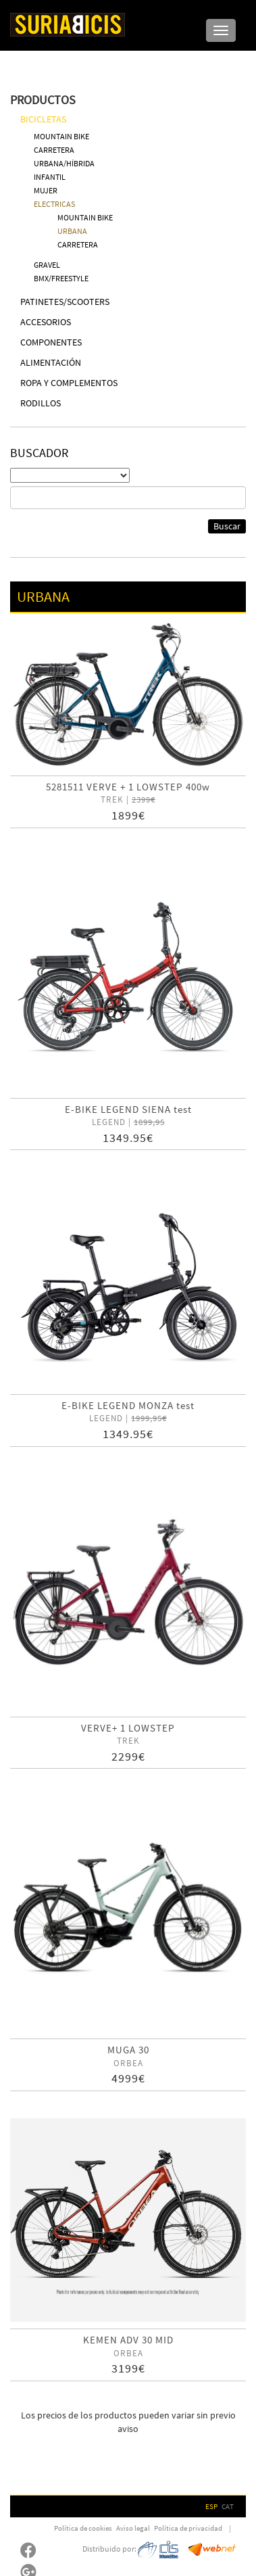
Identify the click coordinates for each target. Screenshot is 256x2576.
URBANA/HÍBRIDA (64, 163)
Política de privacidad (188, 2528)
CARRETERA (54, 150)
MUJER (45, 190)
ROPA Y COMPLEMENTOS (69, 383)
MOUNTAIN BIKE (61, 136)
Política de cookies (83, 2528)
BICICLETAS (43, 119)
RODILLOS (40, 403)
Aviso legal (133, 2528)
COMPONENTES (51, 342)
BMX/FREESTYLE (61, 278)
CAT (228, 2506)
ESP (211, 2506)
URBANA (72, 231)
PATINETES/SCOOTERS (64, 301)
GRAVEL (47, 265)
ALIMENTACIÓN (50, 362)
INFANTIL (50, 177)
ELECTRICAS (54, 204)
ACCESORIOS (45, 322)
